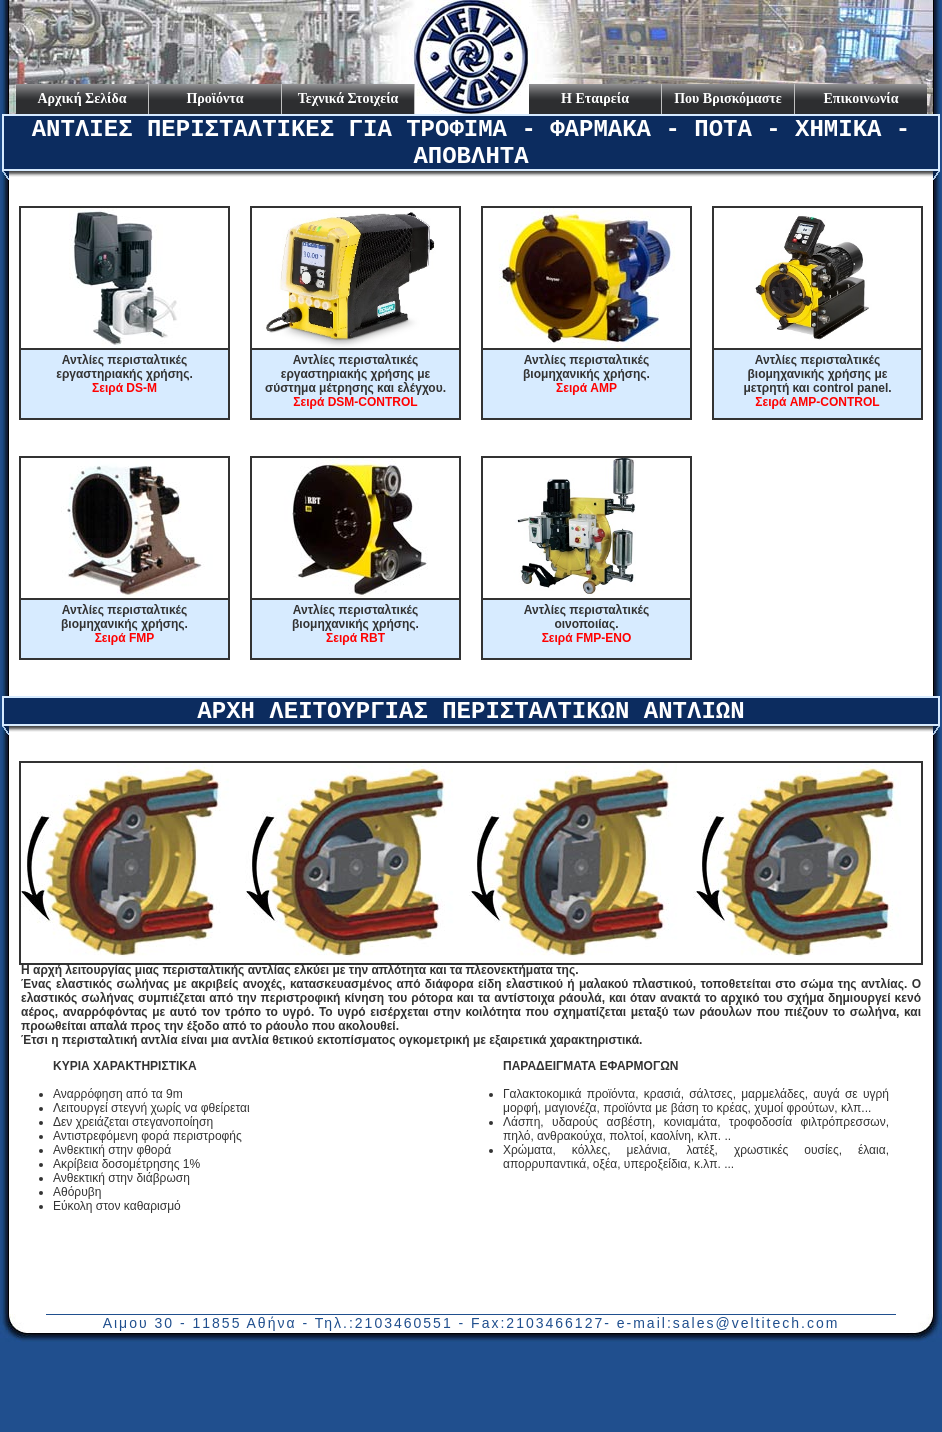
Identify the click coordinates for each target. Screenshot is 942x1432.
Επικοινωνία (861, 98)
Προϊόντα (214, 98)
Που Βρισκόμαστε (728, 98)
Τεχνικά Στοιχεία (348, 98)
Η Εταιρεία (595, 98)
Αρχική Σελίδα (81, 98)
